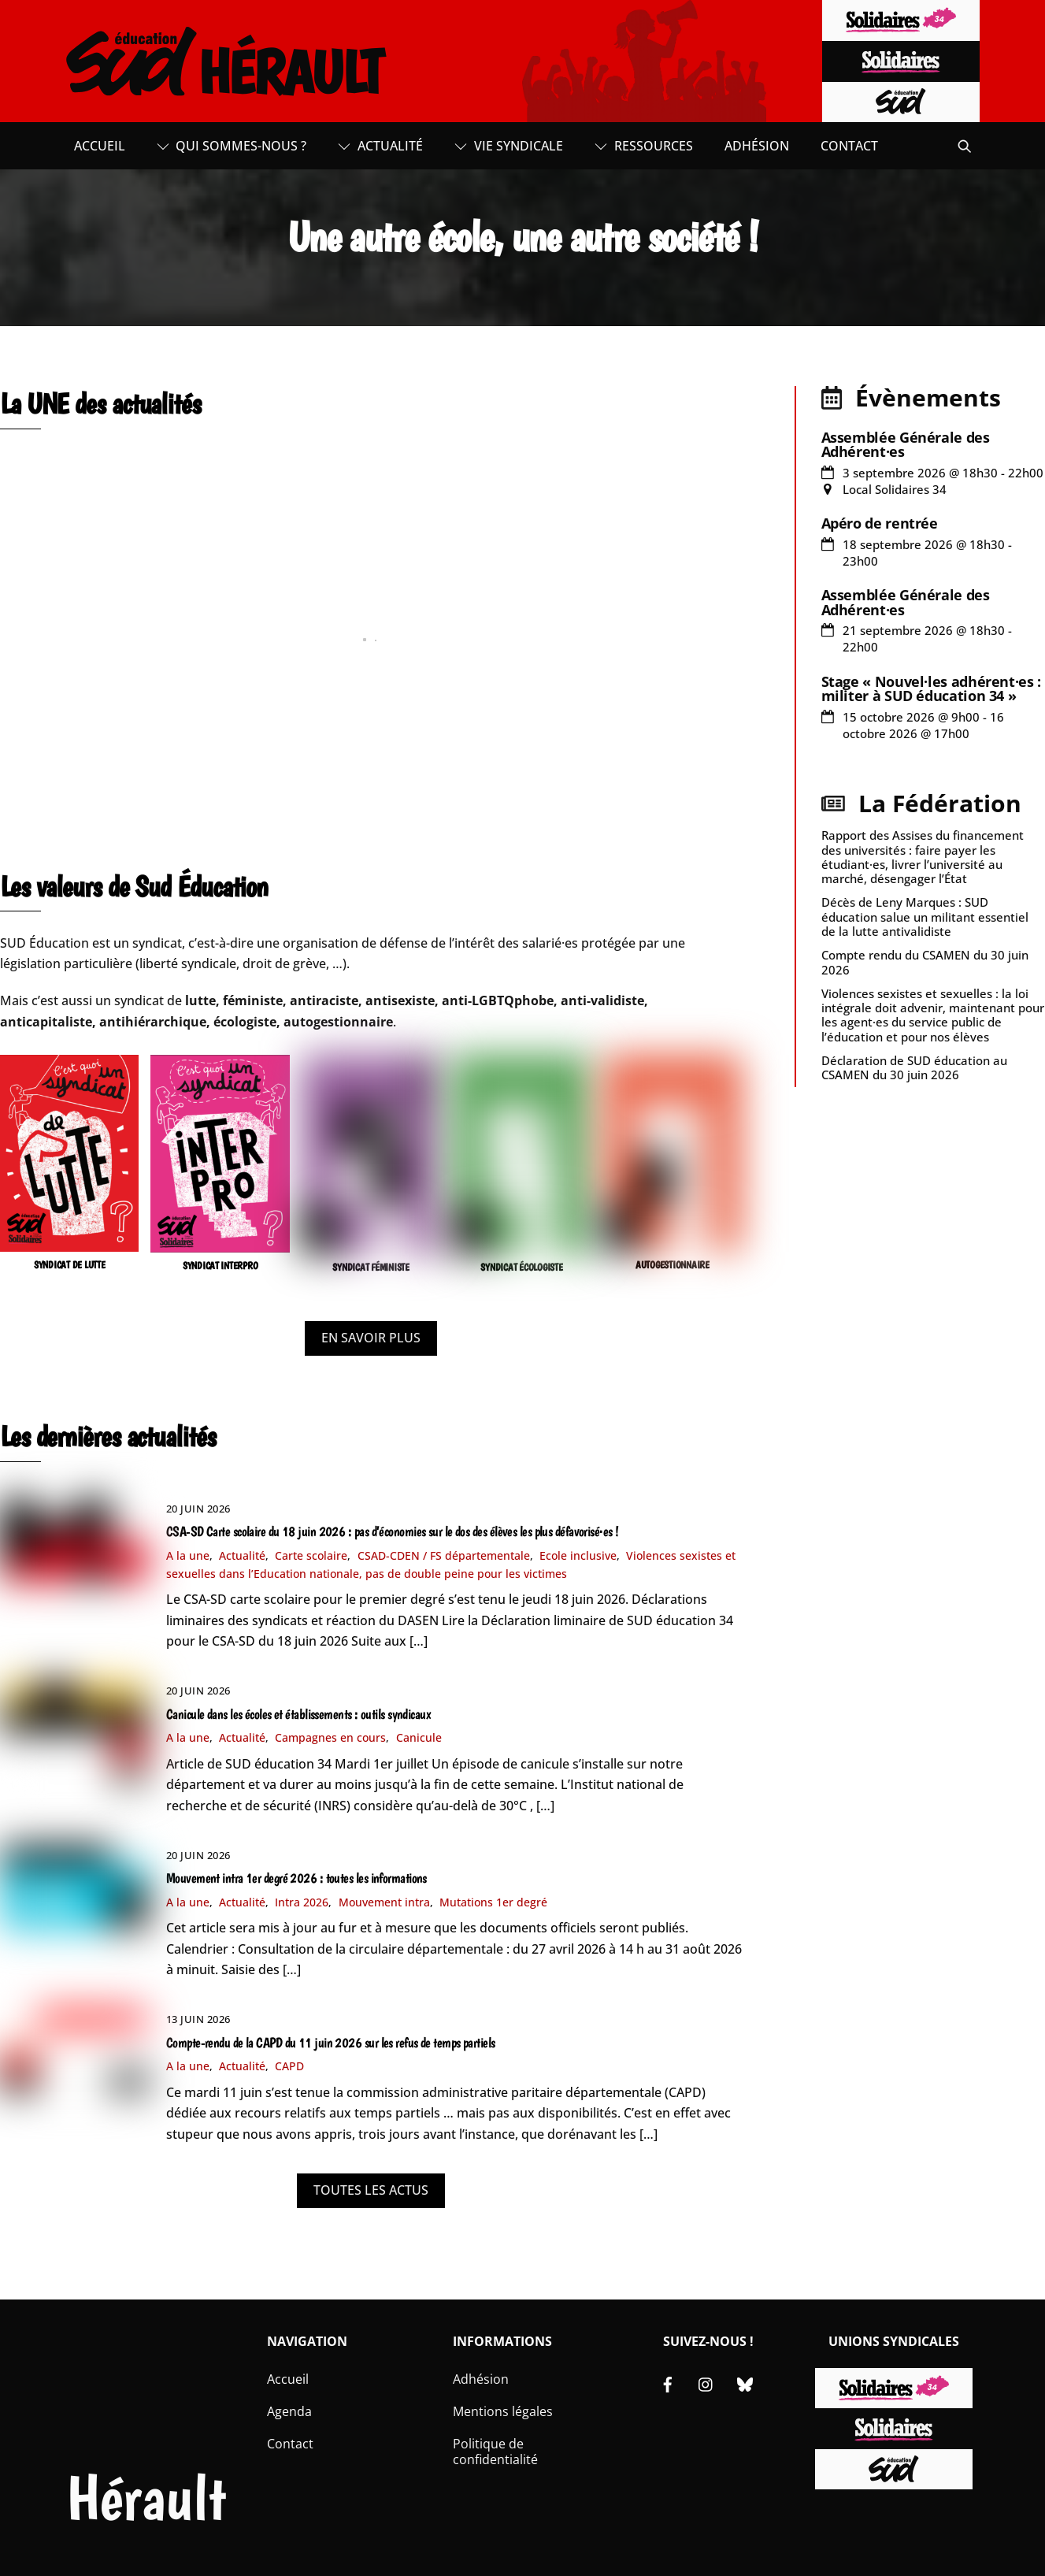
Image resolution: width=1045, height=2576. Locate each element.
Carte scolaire (311, 1555)
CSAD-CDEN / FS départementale (444, 1555)
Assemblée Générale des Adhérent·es (905, 444)
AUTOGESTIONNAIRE (673, 1265)
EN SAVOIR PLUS (371, 1337)
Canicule (419, 1737)
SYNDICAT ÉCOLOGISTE (521, 1267)
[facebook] (668, 2382)
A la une (187, 1555)
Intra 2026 (301, 1902)
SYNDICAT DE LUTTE (70, 1265)
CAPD (289, 2065)
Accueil (99, 145)
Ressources (644, 145)
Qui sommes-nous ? (232, 145)
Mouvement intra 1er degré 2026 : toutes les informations (296, 1878)
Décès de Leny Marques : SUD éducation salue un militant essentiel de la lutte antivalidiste (924, 916)
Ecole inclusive (578, 1555)
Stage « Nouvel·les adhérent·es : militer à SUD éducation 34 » (931, 688)
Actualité (380, 145)
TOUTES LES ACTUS (370, 2190)
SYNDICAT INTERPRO (220, 1265)
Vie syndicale (508, 145)
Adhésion (756, 145)
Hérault (146, 2497)
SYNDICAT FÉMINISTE (370, 1267)
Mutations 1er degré (493, 1902)
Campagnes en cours (330, 1737)
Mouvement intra (384, 1902)
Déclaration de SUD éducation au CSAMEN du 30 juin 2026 (914, 1067)
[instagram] (706, 2382)
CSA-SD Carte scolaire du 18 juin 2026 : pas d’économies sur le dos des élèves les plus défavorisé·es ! (392, 1531)
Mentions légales (503, 2411)
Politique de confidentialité (495, 2452)
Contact (849, 145)
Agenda (289, 2411)
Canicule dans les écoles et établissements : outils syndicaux (298, 1714)
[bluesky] (745, 2382)
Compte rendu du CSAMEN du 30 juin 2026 (924, 962)
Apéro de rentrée (879, 523)
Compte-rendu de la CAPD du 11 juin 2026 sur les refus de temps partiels (330, 2042)
